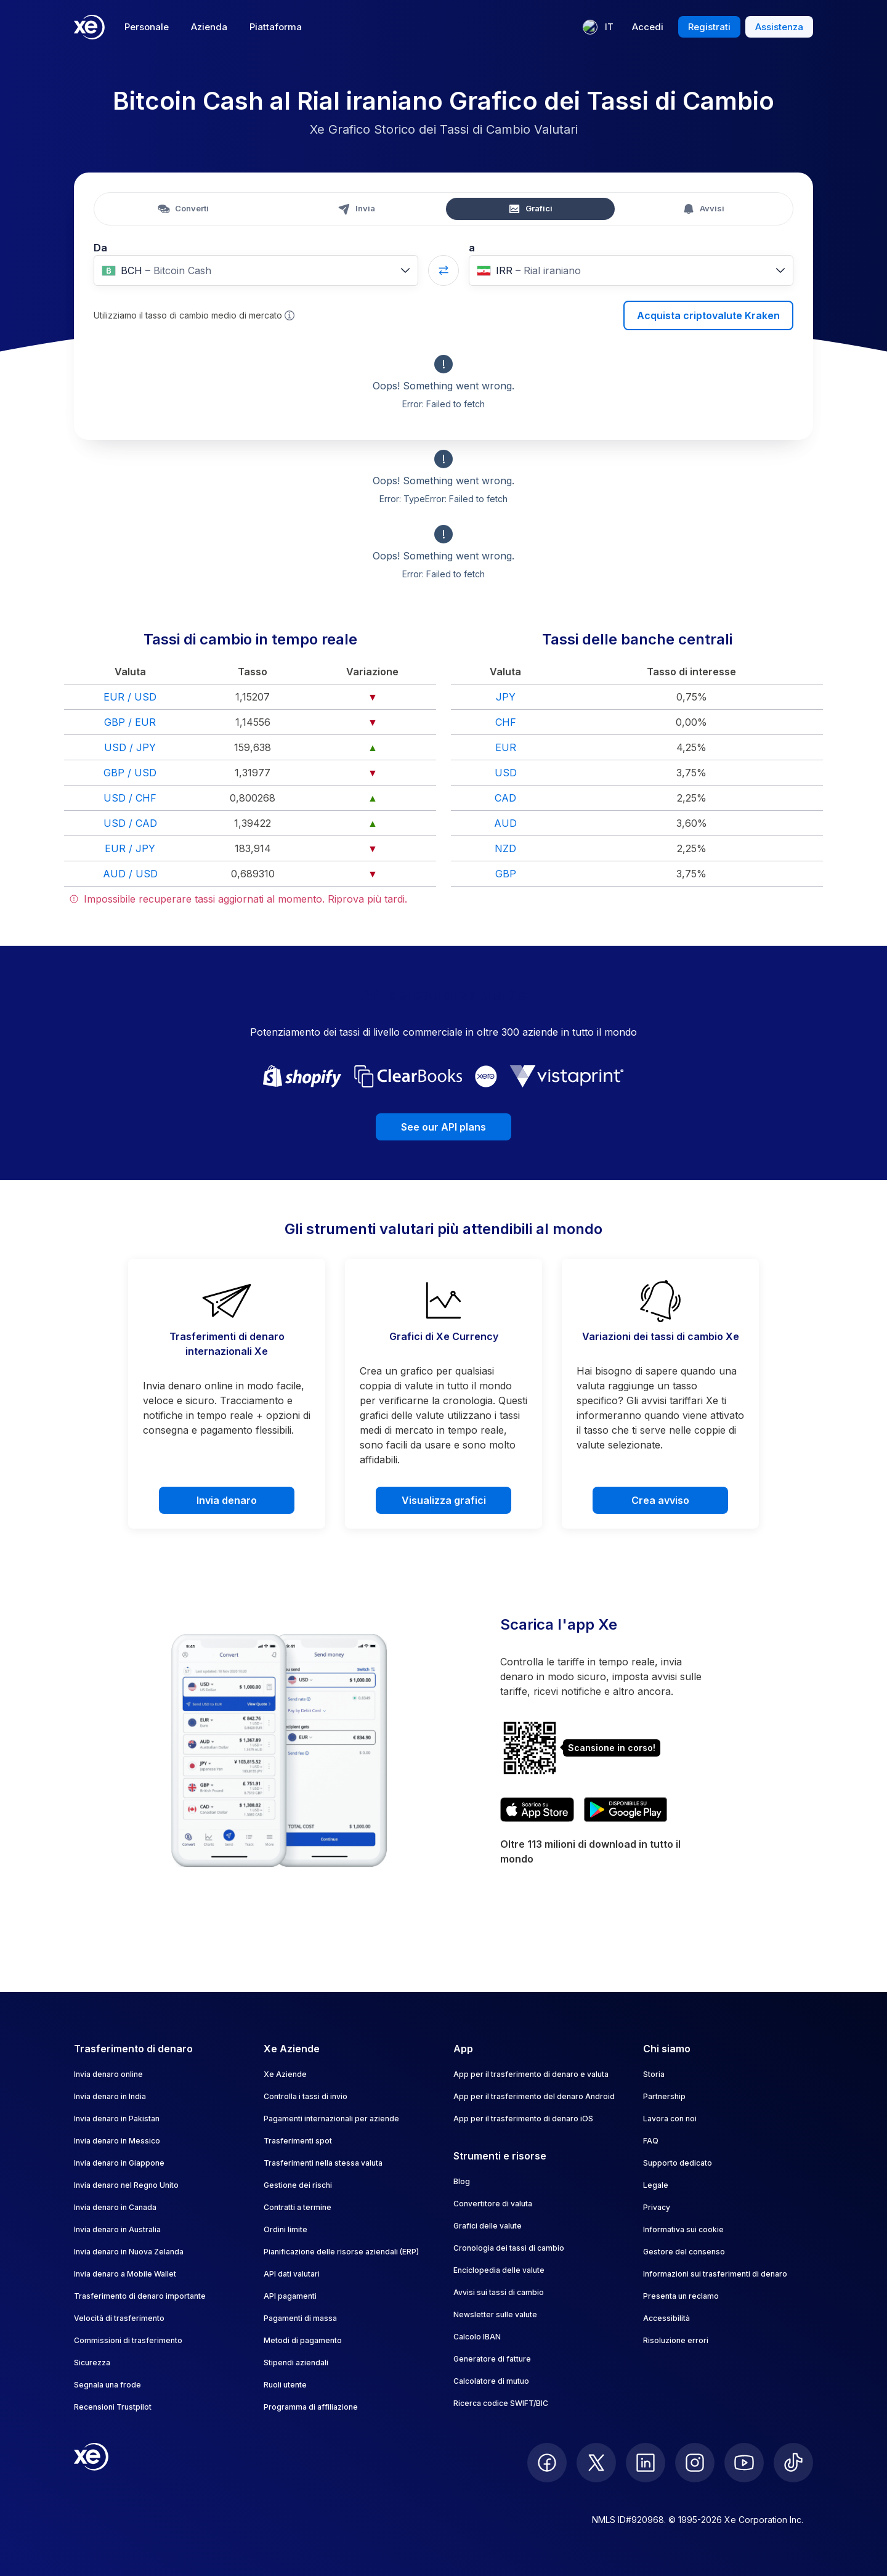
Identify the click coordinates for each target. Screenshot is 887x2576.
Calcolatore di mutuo (491, 2381)
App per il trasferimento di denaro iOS (523, 2118)
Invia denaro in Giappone (119, 2163)
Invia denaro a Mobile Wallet (125, 2273)
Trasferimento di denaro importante (140, 2296)
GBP (505, 873)
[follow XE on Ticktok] (793, 2462)
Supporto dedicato (677, 2163)
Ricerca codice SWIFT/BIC (500, 2403)
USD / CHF (129, 798)
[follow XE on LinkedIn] (645, 2462)
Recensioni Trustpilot (113, 2406)
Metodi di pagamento (303, 2340)
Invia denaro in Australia (117, 2229)
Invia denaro (226, 1500)
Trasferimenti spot (298, 2140)
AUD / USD (130, 873)
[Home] (89, 27)
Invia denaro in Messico (117, 2140)
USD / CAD (130, 823)
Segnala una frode (107, 2384)
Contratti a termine (297, 2207)
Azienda (209, 27)
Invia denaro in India (110, 2096)
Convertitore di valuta (492, 2203)
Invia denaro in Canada (115, 2207)
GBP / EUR (130, 722)
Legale (655, 2185)
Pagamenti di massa (300, 2318)
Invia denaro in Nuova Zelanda (129, 2251)
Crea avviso (660, 1500)
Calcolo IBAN (477, 2336)
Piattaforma (275, 27)
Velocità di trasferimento (119, 2318)
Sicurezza (92, 2362)
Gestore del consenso (684, 2251)
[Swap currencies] (443, 270)
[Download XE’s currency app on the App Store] (537, 1809)
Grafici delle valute (487, 2225)
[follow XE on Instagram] (695, 2462)
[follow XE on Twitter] (596, 2462)
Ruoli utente (285, 2384)
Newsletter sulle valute (495, 2314)
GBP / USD (129, 772)
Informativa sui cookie (683, 2229)
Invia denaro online (108, 2074)
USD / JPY (130, 747)
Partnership (664, 2096)
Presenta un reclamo (681, 2296)
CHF (505, 722)
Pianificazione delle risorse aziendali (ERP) (341, 2251)
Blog (461, 2181)
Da (100, 248)
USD (506, 772)
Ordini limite (285, 2229)
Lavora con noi (670, 2118)
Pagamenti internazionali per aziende (331, 2118)
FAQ (650, 2140)
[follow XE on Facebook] (547, 2462)
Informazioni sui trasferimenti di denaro (715, 2273)
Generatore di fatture (492, 2358)
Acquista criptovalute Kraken (708, 315)
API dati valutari (292, 2273)
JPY (506, 697)
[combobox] (256, 270)
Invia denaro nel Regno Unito (126, 2185)
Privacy (656, 2207)
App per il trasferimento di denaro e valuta (531, 2074)
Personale (146, 27)
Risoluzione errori (675, 2340)
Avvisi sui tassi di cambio (498, 2292)
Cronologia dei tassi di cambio (508, 2248)
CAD (505, 798)
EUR (505, 747)
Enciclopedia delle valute (499, 2270)
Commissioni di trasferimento (128, 2340)
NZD (505, 848)
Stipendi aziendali (296, 2362)
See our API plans (443, 1127)
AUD (505, 823)
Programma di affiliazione (311, 2406)
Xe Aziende (285, 2074)
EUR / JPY (130, 848)
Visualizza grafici (444, 1500)
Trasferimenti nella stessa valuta (323, 2163)
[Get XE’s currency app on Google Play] (625, 1809)
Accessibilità (666, 2318)
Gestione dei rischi (298, 2185)
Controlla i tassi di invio (305, 2096)
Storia (654, 2074)
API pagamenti (290, 2296)
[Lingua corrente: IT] (598, 27)
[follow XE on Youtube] (744, 2462)
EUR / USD (129, 697)
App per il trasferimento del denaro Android (534, 2096)
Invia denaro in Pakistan (117, 2118)
